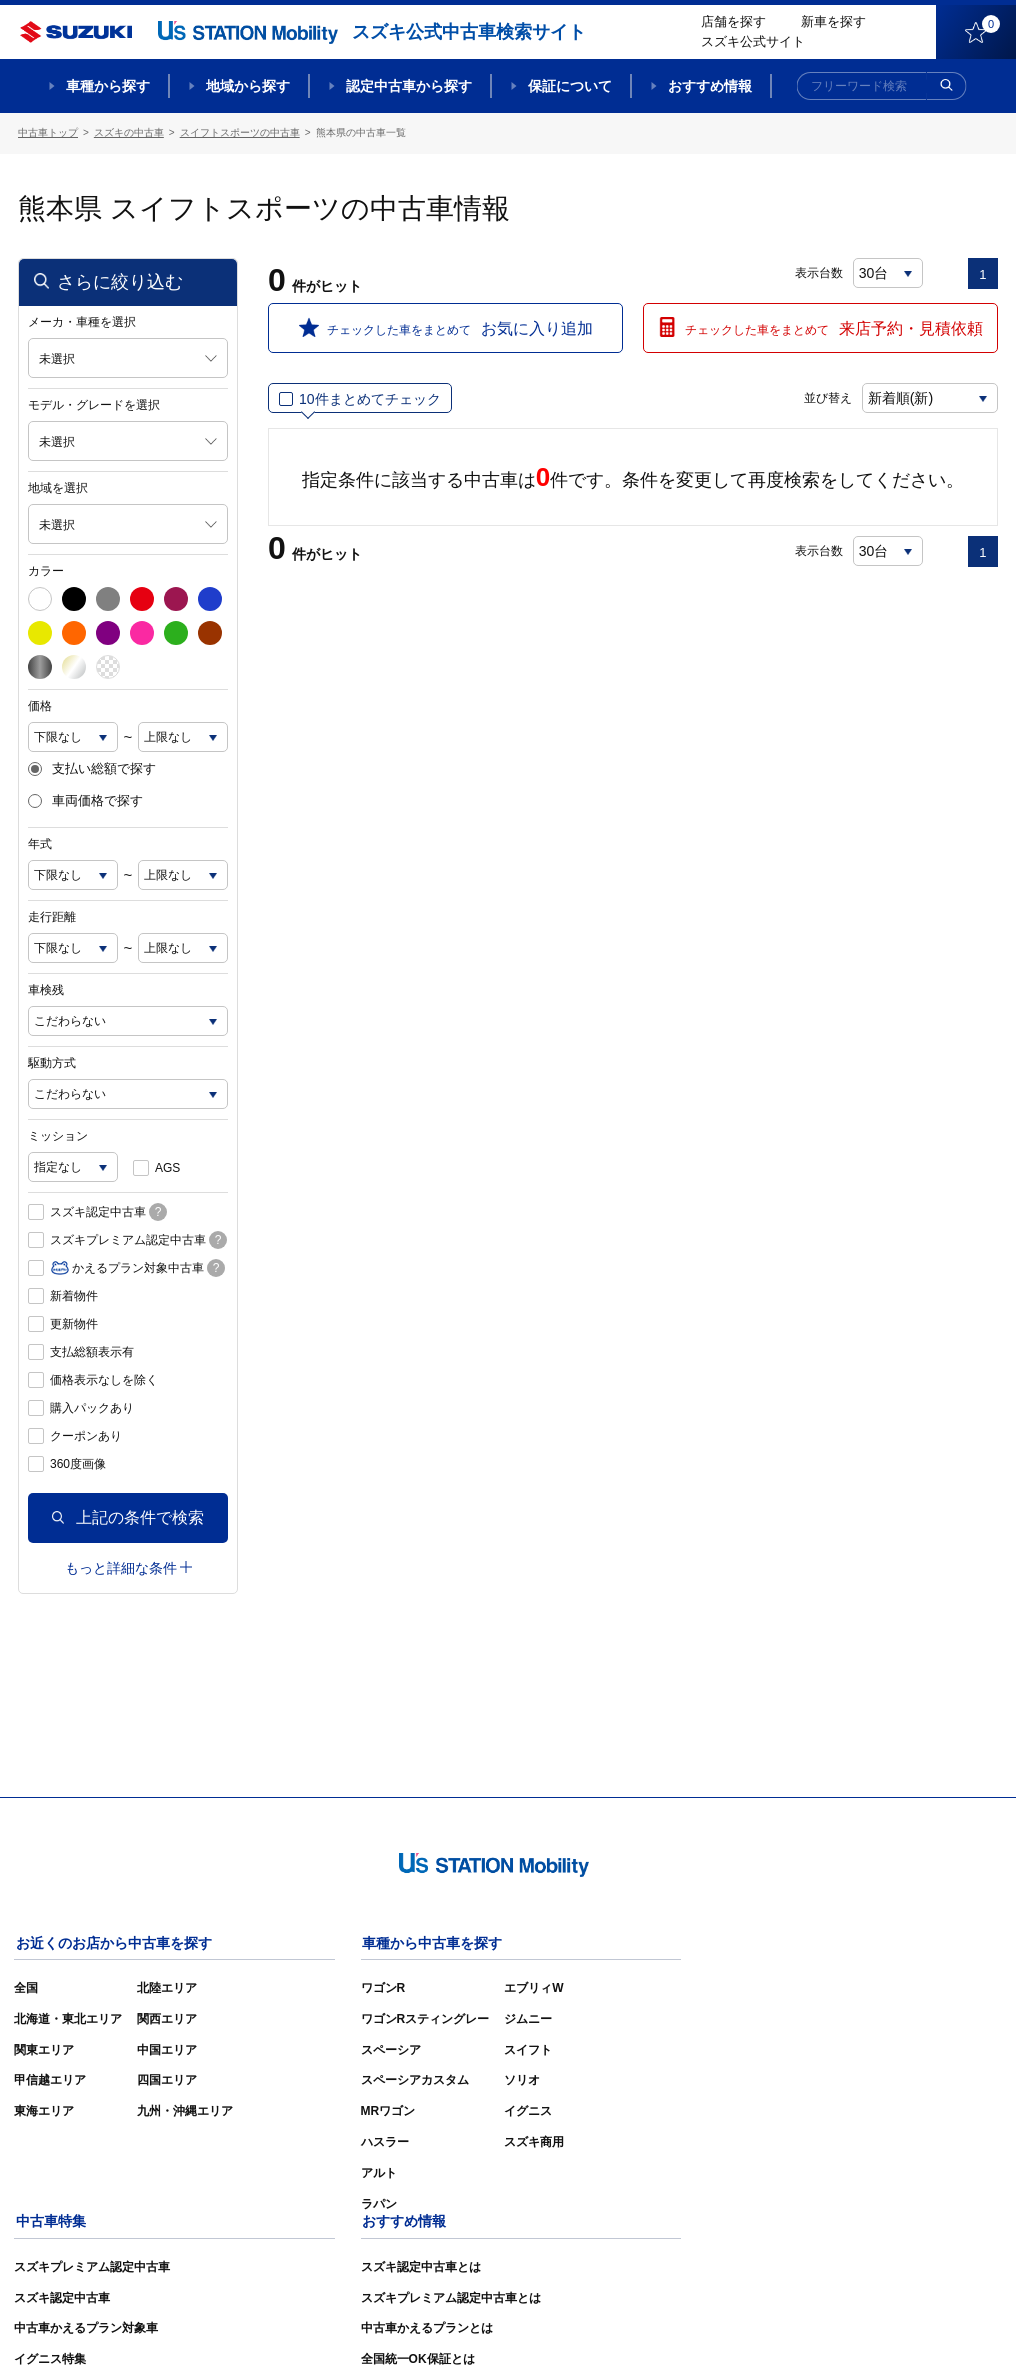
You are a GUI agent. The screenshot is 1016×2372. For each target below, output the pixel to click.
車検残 (46, 989)
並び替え (824, 397)
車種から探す (108, 86)
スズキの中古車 (129, 132)
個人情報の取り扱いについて (920, 2328)
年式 (40, 843)
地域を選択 (58, 487)
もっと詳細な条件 (128, 1567)
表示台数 (819, 272)
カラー (46, 570)
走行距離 (52, 916)
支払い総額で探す (92, 768)
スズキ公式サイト (753, 41)
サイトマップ (660, 2328)
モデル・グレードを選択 (94, 404)
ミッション (58, 1135)
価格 (40, 705)
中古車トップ (48, 132)
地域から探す (248, 86)
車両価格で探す (85, 801)
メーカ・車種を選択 (82, 321)
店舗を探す (733, 21)
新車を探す (833, 21)
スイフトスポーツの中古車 (240, 132)
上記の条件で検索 (128, 1516)
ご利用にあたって (769, 2328)
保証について (570, 86)
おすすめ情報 (710, 86)
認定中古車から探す (409, 86)
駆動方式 (52, 1062)
